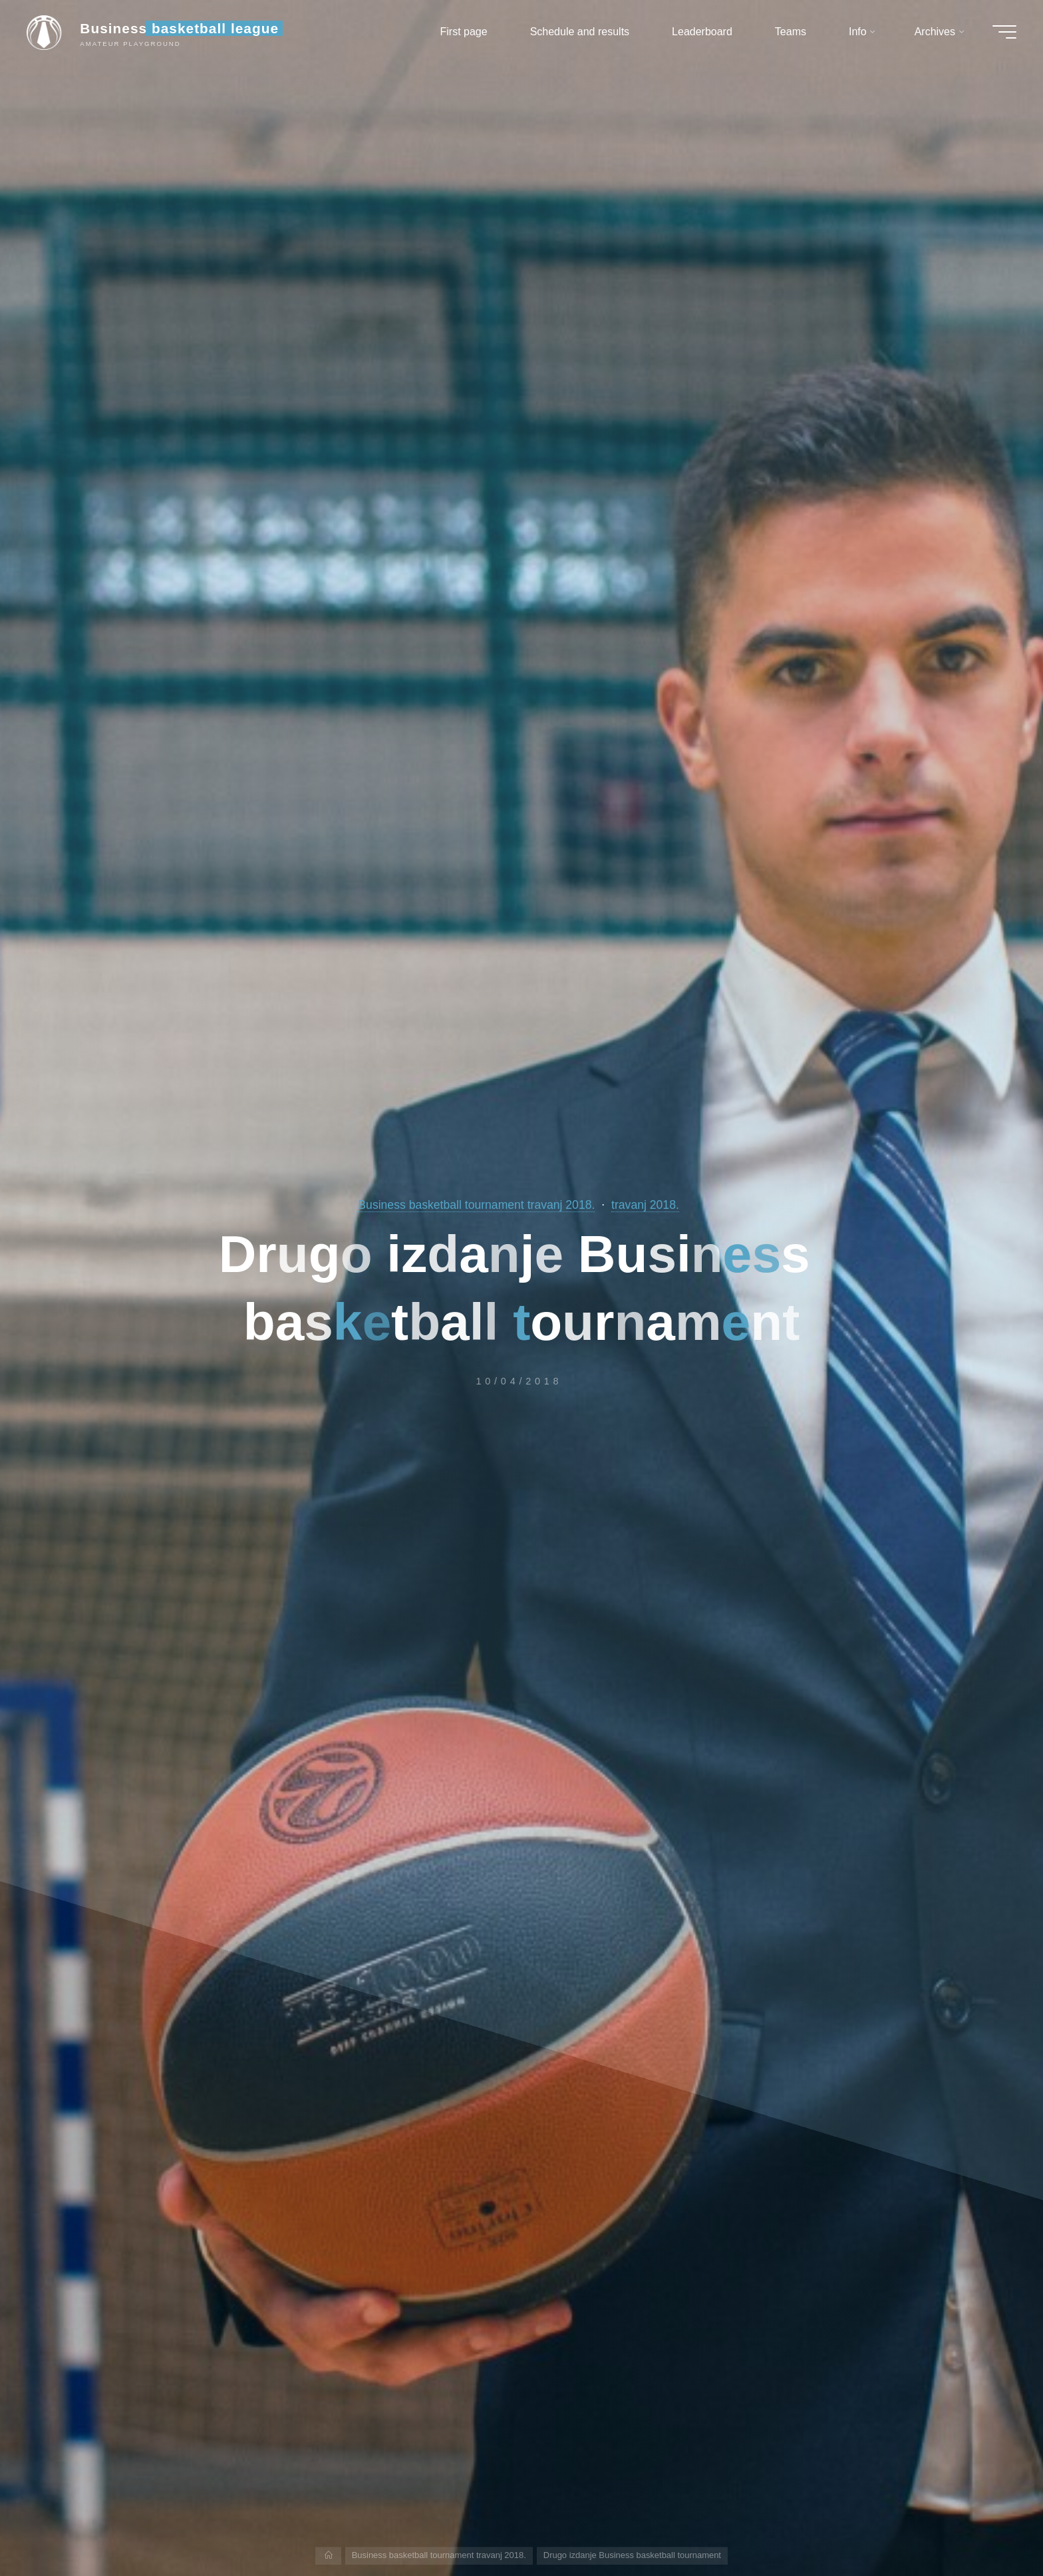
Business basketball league (179, 28)
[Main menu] (1004, 32)
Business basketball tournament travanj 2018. (476, 1204)
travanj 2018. (645, 1204)
